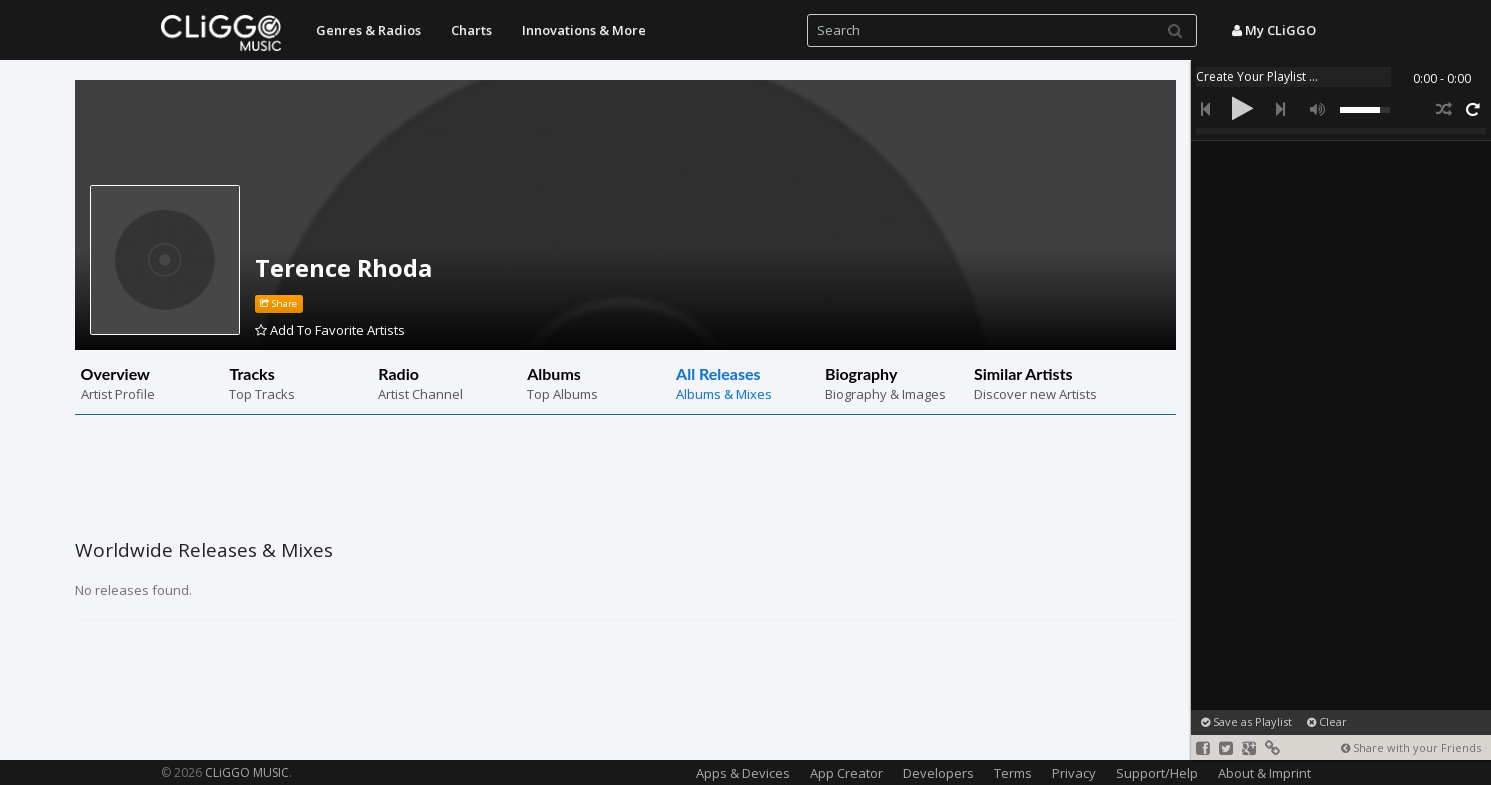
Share (278, 303)
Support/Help (1157, 773)
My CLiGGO (1274, 30)
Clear (1327, 721)
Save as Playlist (1246, 721)
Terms (1013, 773)
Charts (471, 30)
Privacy (1074, 773)
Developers (938, 773)
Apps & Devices (743, 773)
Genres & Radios (368, 30)
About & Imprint (1264, 773)
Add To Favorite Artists (330, 330)
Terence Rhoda (343, 267)
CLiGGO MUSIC (247, 772)
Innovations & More (584, 30)
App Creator (846, 773)
